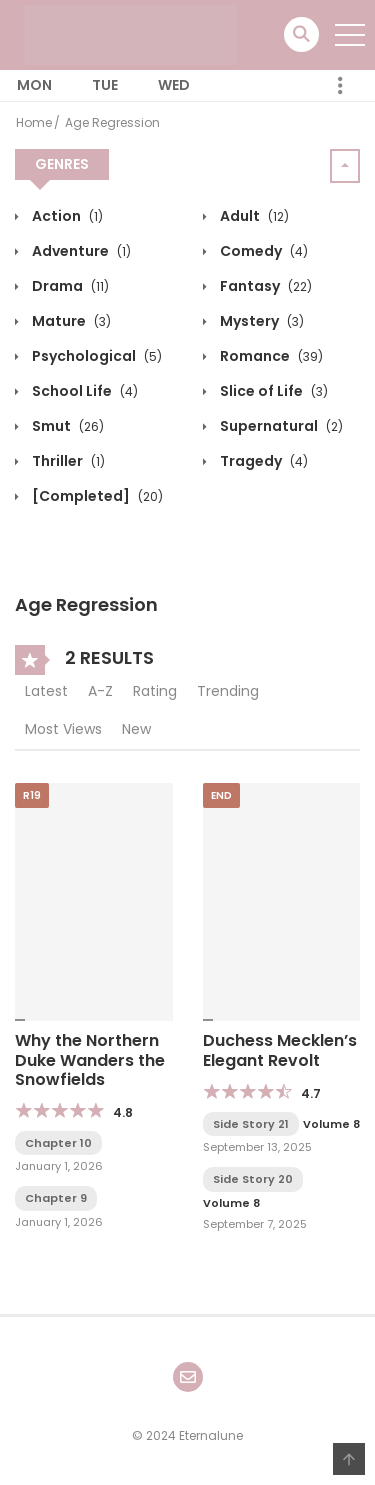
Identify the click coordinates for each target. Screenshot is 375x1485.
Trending (228, 691)
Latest (46, 691)
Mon (34, 85)
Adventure (80, 251)
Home (34, 122)
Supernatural (280, 426)
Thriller (67, 461)
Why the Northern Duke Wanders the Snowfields (90, 1059)
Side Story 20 (253, 1179)
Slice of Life (272, 391)
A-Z (100, 691)
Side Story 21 (251, 1124)
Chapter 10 (58, 1143)
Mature (70, 321)
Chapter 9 (56, 1198)
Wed (174, 85)
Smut (66, 426)
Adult (253, 216)
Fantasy (264, 286)
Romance (270, 356)
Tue (105, 85)
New (136, 729)
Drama (69, 286)
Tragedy (262, 461)
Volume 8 (331, 1124)
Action (66, 216)
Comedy (262, 251)
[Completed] (96, 496)
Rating (155, 691)
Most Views (63, 729)
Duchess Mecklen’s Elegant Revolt (280, 1050)
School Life (83, 391)
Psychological (95, 356)
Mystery (260, 321)
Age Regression (112, 122)
